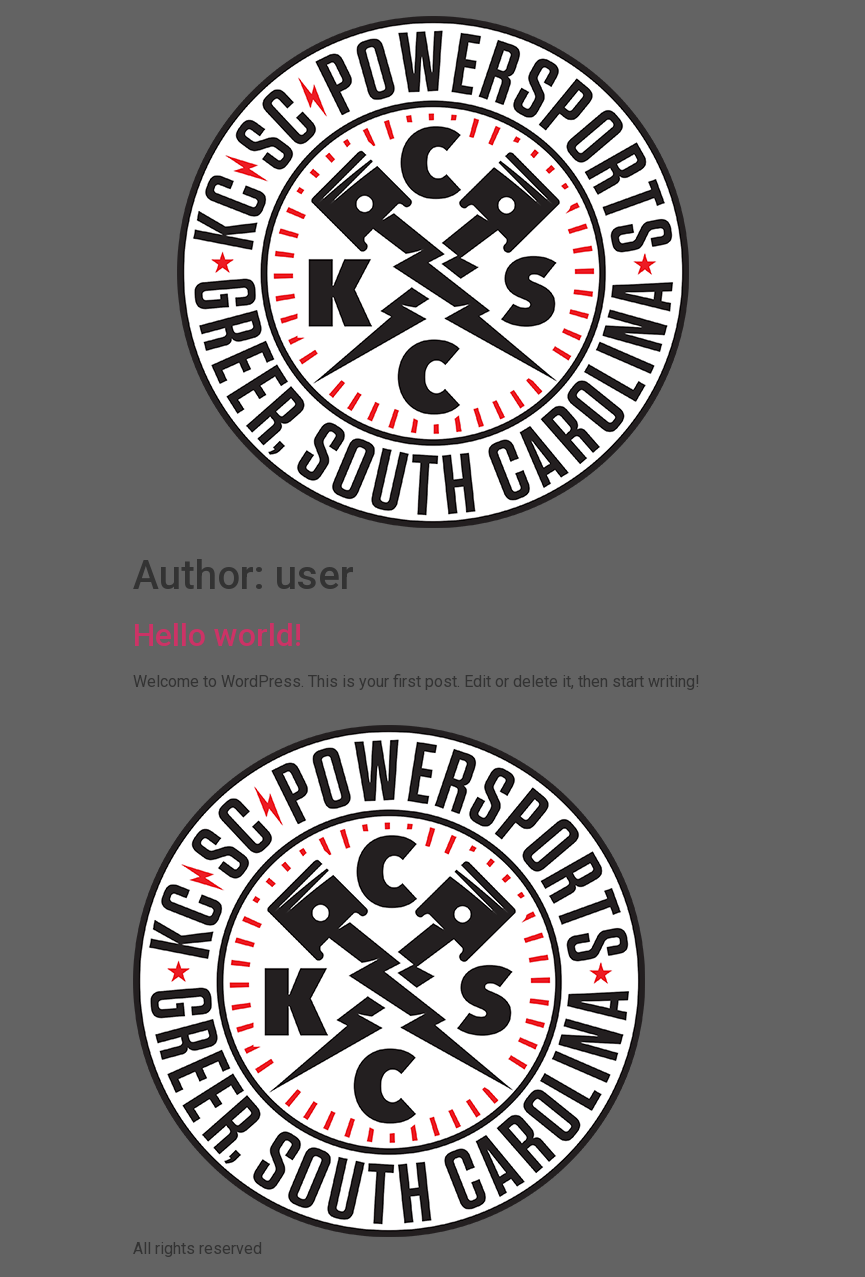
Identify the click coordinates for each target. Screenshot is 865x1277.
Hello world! (217, 635)
